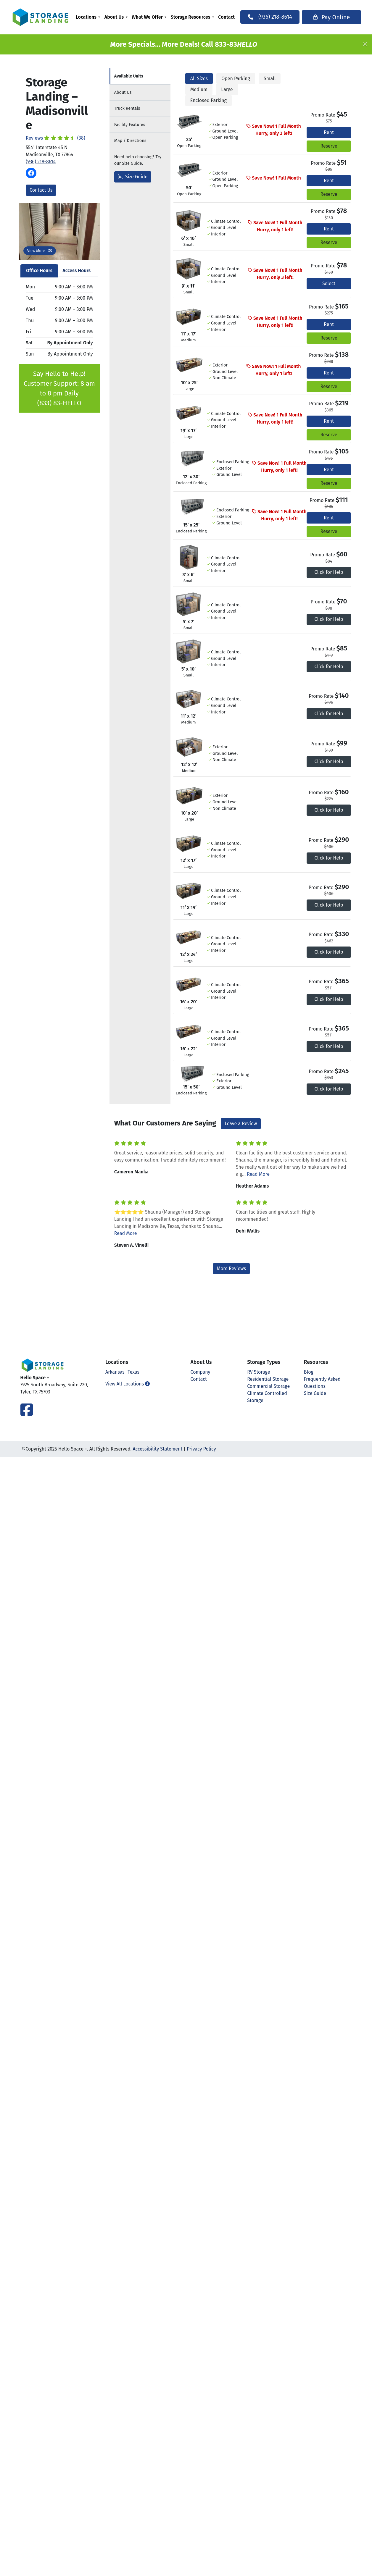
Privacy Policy (201, 1449)
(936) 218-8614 (41, 161)
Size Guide (133, 177)
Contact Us (41, 190)
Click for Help (329, 572)
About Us (118, 17)
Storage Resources (195, 17)
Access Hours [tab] (76, 270)
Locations (90, 17)
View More (39, 250)
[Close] (365, 44)
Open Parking (235, 78)
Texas (133, 1372)
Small (270, 78)
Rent (329, 132)
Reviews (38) (55, 138)
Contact (231, 17)
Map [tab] (130, 140)
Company (200, 1372)
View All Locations (127, 1384)
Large (227, 89)
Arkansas (115, 1372)
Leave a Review (241, 1123)
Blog (308, 1372)
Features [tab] (129, 124)
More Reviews (231, 1268)
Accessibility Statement (157, 1449)
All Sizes (199, 78)
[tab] (139, 76)
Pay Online (325, 17)
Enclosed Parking (208, 100)
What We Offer (151, 17)
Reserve (328, 146)
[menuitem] (92, 17)
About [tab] (123, 92)
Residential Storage (268, 1379)
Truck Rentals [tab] (127, 108)
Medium (198, 89)
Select (328, 283)
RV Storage (258, 1372)
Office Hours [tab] (39, 270)
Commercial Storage (268, 1386)
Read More (258, 1174)
